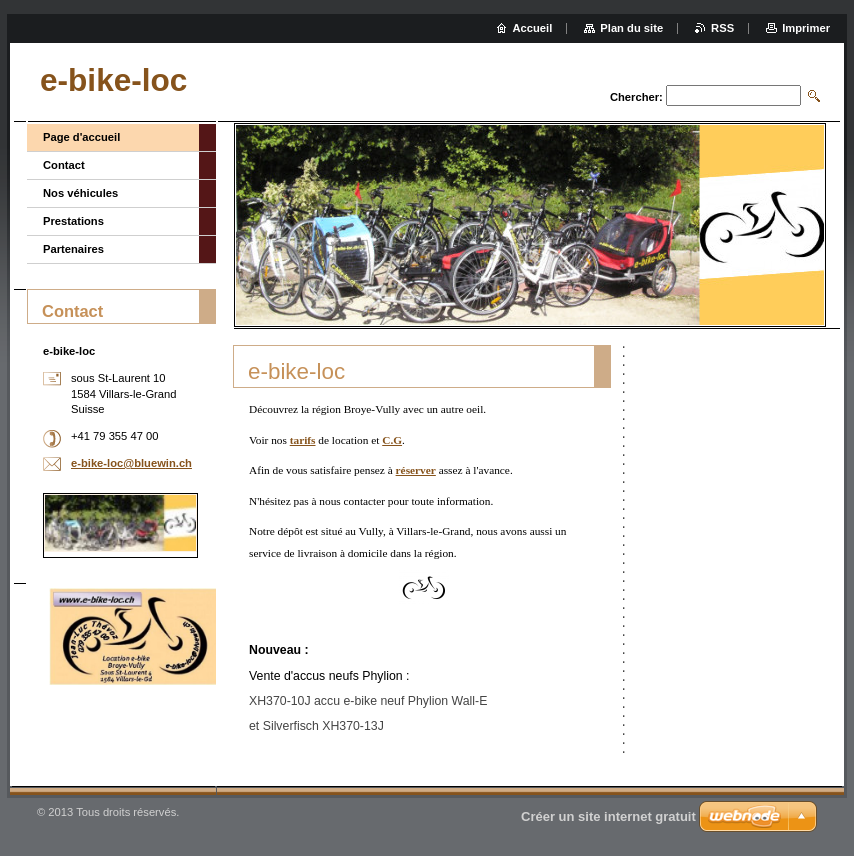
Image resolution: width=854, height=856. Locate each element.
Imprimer (806, 28)
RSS (722, 28)
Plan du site (631, 28)
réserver (416, 470)
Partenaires (73, 249)
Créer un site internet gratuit (608, 816)
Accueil (533, 28)
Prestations (73, 221)
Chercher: (636, 97)
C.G (392, 440)
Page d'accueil (81, 137)
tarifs (303, 440)
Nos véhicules (80, 193)
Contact (64, 165)
